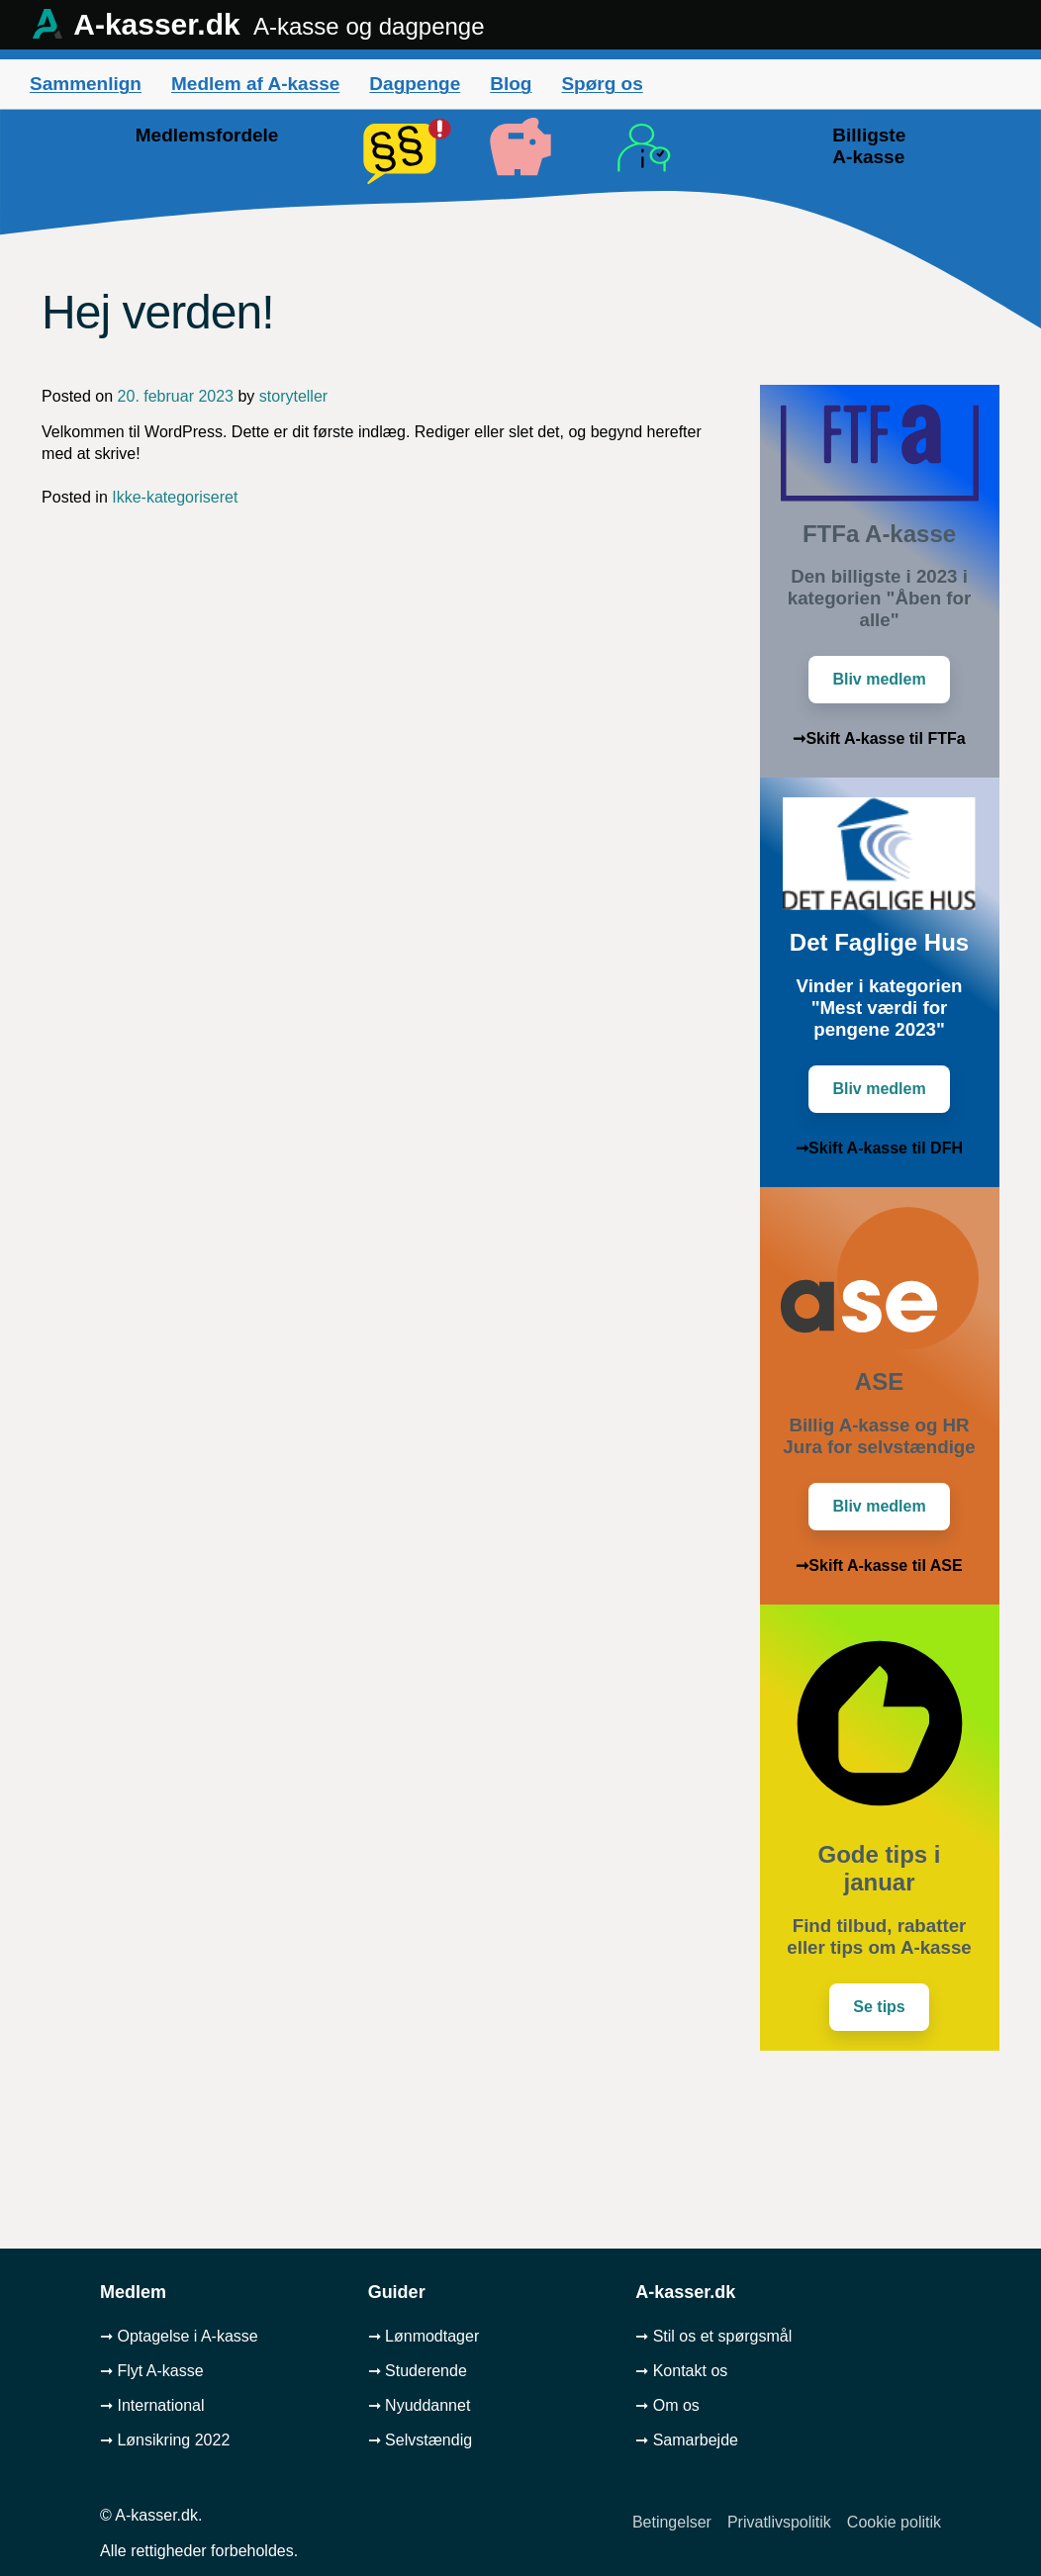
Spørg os (601, 83)
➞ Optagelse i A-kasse (179, 2336)
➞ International (152, 2405)
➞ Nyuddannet (419, 2405)
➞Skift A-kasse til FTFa (879, 738)
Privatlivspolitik (779, 2522)
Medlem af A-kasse (255, 83)
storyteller (293, 396)
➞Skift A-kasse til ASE (879, 1565)
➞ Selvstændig (420, 2440)
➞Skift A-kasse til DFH (879, 1148)
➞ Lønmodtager (424, 2336)
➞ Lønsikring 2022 (165, 2440)
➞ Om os (667, 2405)
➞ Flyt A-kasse (152, 2370)
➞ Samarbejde (686, 2440)
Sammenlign (86, 83)
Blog (510, 83)
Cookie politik (894, 2522)
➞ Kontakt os (681, 2370)
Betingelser (671, 2522)
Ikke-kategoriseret (174, 497)
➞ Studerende (417, 2370)
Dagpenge (414, 83)
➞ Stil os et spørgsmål (713, 2336)
